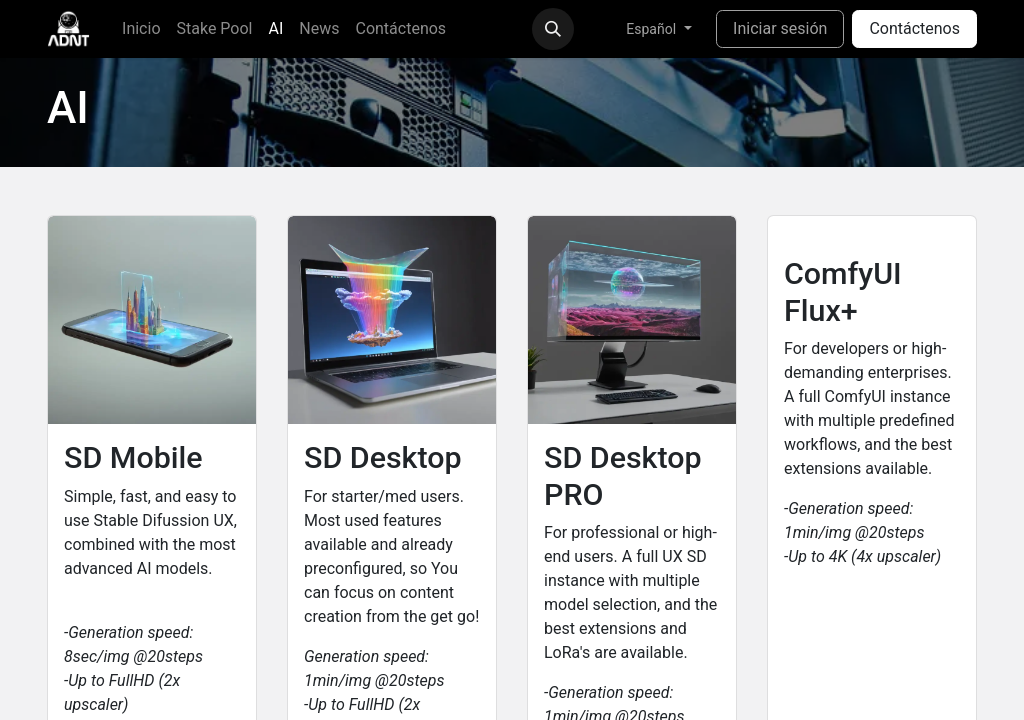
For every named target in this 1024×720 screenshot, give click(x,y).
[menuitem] (141, 29)
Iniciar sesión (780, 28)
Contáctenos (914, 28)
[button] (553, 29)
